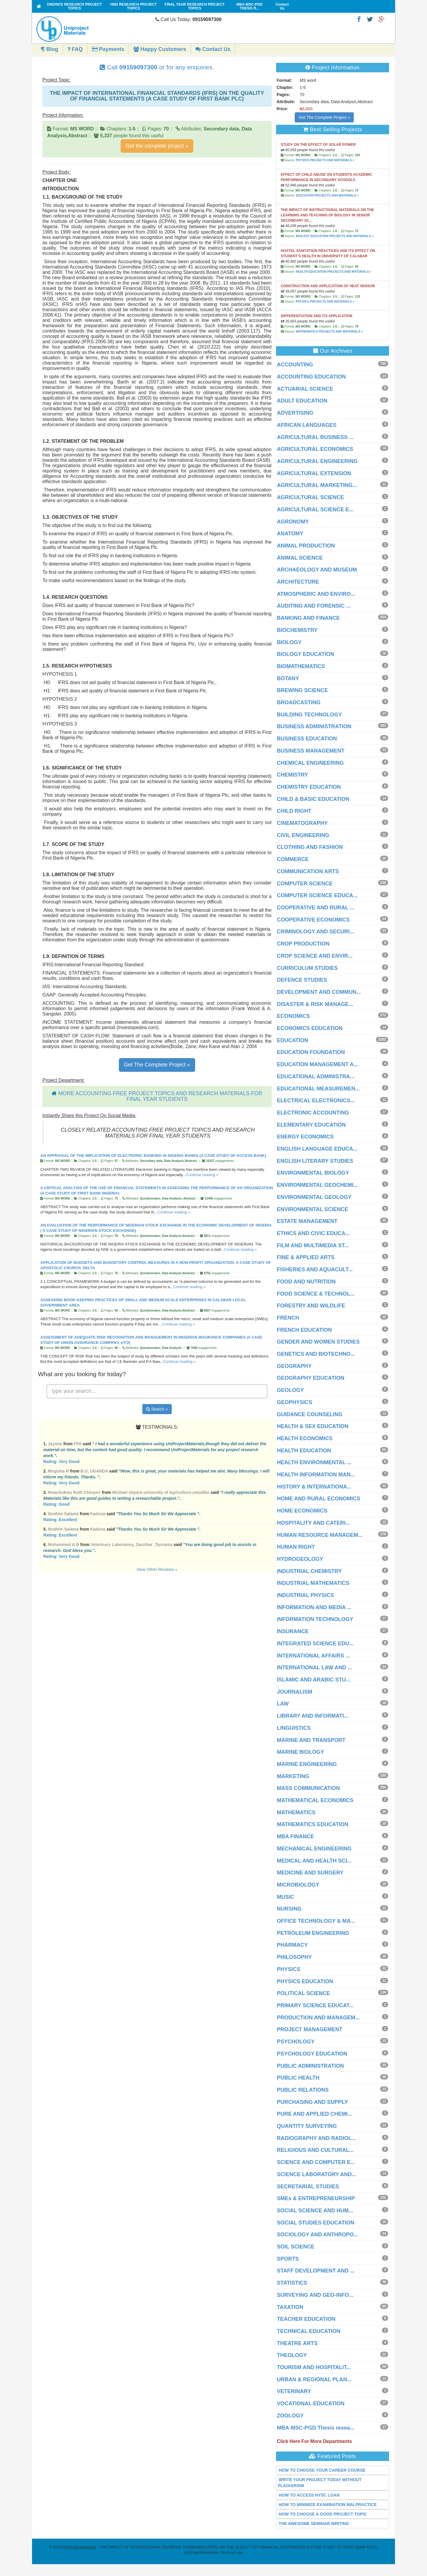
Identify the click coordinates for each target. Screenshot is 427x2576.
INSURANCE (293, 1631)
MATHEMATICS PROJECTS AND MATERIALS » (329, 331)
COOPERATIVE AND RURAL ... (315, 908)
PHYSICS (288, 1969)
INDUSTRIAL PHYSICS (305, 1595)
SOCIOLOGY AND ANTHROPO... (317, 2235)
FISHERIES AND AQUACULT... (315, 1269)
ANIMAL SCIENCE (300, 558)
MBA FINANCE (295, 1836)
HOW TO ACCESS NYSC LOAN (309, 2495)
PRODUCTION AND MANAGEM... (318, 2018)
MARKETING (293, 1776)
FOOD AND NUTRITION (306, 1282)
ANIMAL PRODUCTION (306, 546)
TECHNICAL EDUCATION (308, 2331)
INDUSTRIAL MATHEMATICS (313, 1583)
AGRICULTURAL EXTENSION (314, 473)
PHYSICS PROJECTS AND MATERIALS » (325, 160)
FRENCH (288, 1318)
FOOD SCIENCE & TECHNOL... (316, 1294)
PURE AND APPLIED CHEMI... (314, 2114)
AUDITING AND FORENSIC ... (313, 606)
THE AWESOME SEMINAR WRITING (314, 2523)
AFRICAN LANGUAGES (307, 425)
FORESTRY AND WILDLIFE (311, 1306)
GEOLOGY (290, 1390)
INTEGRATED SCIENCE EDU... (315, 1643)
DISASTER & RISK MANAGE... (315, 1004)
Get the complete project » (157, 146)
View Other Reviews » (157, 1569)
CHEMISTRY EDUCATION (309, 787)
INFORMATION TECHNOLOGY (315, 1619)
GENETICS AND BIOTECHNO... (316, 1354)
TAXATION (290, 2307)
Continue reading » (202, 1175)
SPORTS (288, 2259)
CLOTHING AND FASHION (310, 847)
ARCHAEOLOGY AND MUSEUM (317, 570)
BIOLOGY (289, 642)
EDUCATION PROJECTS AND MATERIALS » (327, 195)
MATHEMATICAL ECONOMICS (315, 1800)
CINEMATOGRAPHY (302, 823)
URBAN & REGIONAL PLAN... (314, 2379)
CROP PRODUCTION (303, 944)
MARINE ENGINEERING (307, 1764)
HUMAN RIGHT (296, 1547)
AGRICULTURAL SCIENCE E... (315, 509)
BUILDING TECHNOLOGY (309, 715)
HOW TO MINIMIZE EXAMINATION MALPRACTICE (328, 2504)
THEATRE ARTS (297, 2343)
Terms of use (232, 2552)
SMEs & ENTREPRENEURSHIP (316, 2198)
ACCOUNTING (295, 365)
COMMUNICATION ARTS (308, 871)
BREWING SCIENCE (302, 690)
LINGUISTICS (294, 1728)
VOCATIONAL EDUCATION (311, 2403)
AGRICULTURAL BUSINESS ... (315, 437)
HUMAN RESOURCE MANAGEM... (320, 1535)
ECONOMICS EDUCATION (310, 1028)
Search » (157, 1409)
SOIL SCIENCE (296, 2247)
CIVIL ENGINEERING (303, 835)
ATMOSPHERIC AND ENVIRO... (316, 594)
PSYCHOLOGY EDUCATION (312, 2054)
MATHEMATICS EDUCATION (312, 1824)
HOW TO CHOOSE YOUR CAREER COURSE (322, 2470)
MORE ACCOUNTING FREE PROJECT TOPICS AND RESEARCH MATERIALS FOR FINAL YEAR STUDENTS (160, 1096)
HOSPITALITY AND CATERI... (313, 1523)
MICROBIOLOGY (298, 1885)
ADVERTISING (295, 413)
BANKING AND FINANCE (308, 618)
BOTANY (288, 678)
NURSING (289, 1909)
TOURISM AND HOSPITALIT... (314, 2367)
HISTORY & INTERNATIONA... (314, 1487)
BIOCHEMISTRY (297, 630)
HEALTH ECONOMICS (305, 1438)
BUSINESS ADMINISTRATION (314, 726)
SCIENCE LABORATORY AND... (316, 2174)
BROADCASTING (299, 702)
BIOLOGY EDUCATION (305, 654)
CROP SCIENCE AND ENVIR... (315, 956)
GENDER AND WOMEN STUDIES (318, 1342)
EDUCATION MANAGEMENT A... (317, 1064)
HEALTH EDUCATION (304, 1451)
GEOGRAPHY (294, 1366)
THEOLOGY (292, 2355)
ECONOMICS (293, 1016)
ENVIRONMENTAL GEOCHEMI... (317, 1185)
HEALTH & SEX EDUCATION (312, 1426)
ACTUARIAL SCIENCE (305, 389)
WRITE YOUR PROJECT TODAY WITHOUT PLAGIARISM (320, 2482)
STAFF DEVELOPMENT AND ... (316, 2271)
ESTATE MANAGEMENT (307, 1221)
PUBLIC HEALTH (298, 2078)
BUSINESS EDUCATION (307, 739)
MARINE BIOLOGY (300, 1752)
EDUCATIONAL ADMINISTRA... (316, 1076)
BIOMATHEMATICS (301, 666)
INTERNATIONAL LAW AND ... (314, 1668)
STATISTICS (292, 2283)
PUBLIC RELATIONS (303, 2090)
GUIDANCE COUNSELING (309, 1414)
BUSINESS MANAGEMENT (311, 751)
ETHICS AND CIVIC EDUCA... (313, 1233)
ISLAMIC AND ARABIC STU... (313, 1680)
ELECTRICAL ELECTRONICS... (316, 1100)
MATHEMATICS (296, 1812)
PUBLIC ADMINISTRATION (310, 2066)
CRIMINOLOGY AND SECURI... (315, 932)
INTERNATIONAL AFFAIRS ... (313, 1656)
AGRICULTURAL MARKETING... (317, 485)
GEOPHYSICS (294, 1402)
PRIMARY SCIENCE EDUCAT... (315, 2005)
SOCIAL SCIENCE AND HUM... (315, 2211)
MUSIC (285, 1897)
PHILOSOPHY (294, 1957)
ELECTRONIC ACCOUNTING (313, 1113)
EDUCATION (292, 1040)
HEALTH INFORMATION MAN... (316, 1475)
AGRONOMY (293, 522)
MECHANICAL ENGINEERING (314, 1849)
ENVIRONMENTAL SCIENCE (312, 1209)
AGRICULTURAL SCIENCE (310, 497)
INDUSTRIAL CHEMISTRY (309, 1571)
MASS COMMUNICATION (308, 1788)
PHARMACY (292, 1945)
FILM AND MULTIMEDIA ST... (313, 1245)
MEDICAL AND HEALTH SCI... (314, 1861)
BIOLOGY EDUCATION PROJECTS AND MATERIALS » (334, 236)
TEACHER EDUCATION (306, 2319)
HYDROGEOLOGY (300, 1559)
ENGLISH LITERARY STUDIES (315, 1161)
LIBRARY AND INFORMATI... (312, 1716)
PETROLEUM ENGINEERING (313, 1933)
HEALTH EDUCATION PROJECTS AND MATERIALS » (333, 271)
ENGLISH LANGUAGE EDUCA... (317, 1149)
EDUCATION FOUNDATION (311, 1052)
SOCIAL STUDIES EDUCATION (315, 2223)
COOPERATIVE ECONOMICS (313, 920)
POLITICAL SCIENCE (303, 1993)
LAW (283, 1704)
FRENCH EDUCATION (304, 1330)
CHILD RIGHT (294, 811)
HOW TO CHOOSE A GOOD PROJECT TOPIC (323, 2514)
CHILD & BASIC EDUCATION (313, 799)
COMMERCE (293, 859)
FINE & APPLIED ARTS (306, 1257)
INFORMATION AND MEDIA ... (314, 1607)
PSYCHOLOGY (296, 2042)
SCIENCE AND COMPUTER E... (316, 2162)
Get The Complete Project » (157, 1065)
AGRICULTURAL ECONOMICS (315, 449)
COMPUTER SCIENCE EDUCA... (317, 895)
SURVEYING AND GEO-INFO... (315, 2295)
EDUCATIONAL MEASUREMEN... (318, 1089)
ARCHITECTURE (298, 582)
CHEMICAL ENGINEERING (310, 763)
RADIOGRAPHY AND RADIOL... (316, 2138)
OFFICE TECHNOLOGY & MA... (316, 1921)
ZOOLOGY (290, 2416)
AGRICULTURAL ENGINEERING (317, 461)
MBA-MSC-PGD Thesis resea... (315, 2428)
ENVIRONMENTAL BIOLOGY (313, 1173)
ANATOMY (290, 533)
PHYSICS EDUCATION (305, 1981)
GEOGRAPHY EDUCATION (310, 1378)
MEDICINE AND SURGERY (310, 1873)
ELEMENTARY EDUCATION (311, 1125)
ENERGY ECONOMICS (305, 1137)
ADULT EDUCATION (302, 401)
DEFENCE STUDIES (302, 980)
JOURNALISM (294, 1692)
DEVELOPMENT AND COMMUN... (319, 992)
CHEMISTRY (292, 775)
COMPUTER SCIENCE (305, 884)
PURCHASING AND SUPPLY (312, 2102)
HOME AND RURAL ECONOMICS (318, 1499)
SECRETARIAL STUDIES (308, 2186)
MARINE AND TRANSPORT (311, 1740)
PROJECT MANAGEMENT (309, 2029)
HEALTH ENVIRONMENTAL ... (314, 1462)
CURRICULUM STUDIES (307, 968)
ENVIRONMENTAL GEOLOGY (314, 1197)
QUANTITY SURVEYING (307, 2126)
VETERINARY (294, 2391)
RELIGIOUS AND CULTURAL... (315, 2150)
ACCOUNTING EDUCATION (311, 377)
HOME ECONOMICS (302, 1511)
